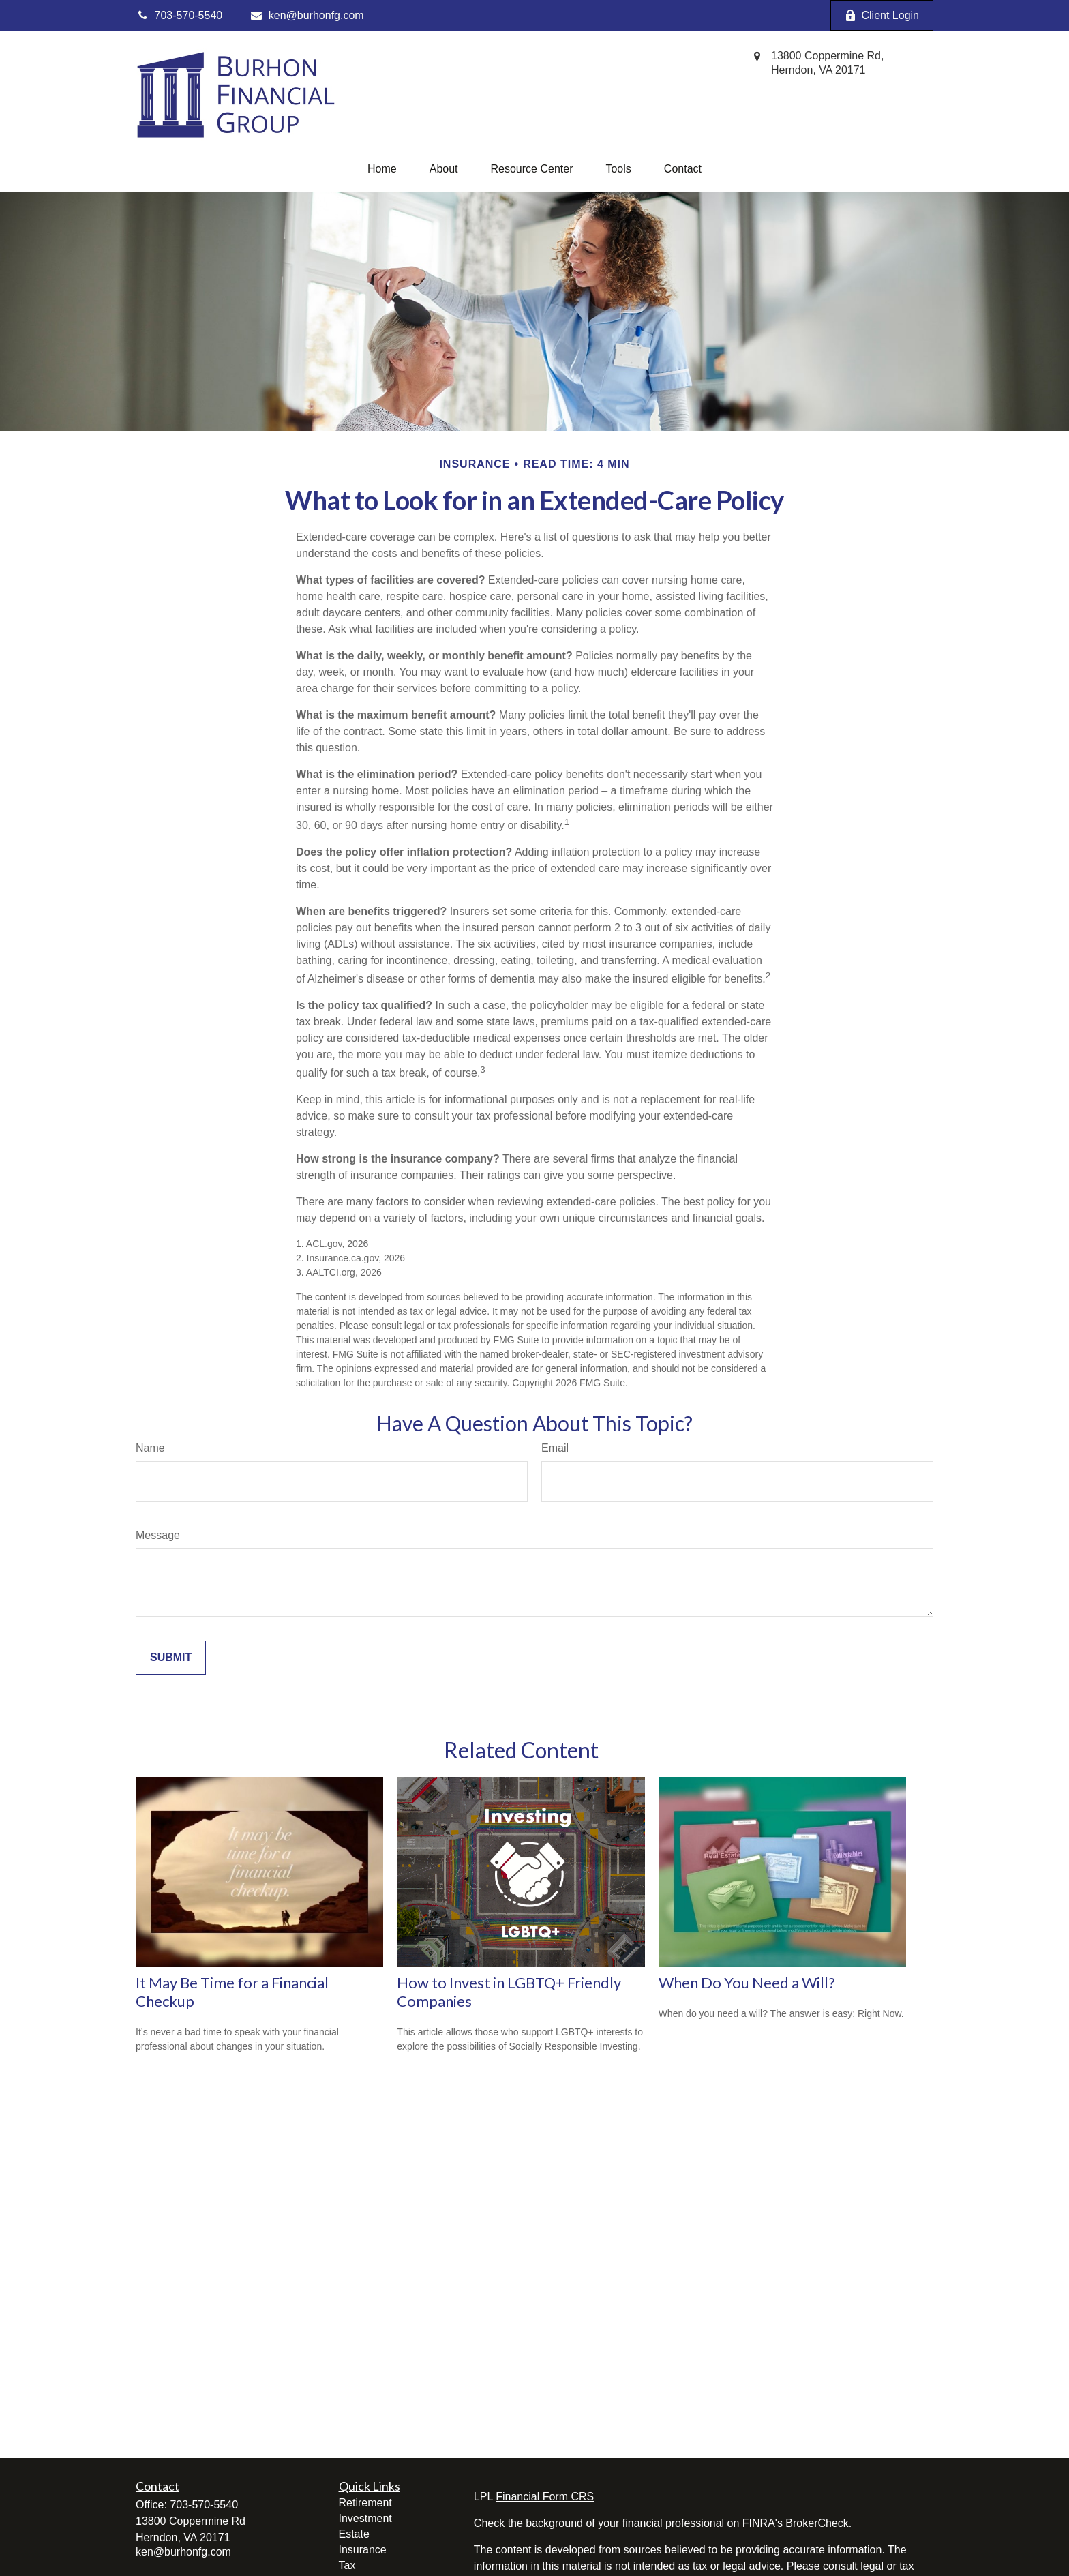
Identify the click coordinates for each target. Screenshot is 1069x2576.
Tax (347, 2565)
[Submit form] (171, 1658)
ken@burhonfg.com (306, 15)
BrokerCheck (816, 2523)
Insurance (363, 2550)
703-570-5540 (204, 2505)
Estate (354, 2534)
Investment (365, 2518)
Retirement (365, 2502)
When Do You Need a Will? (747, 1982)
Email (555, 1448)
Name (150, 1448)
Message (158, 1535)
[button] (382, 169)
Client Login (882, 16)
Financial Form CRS (545, 2496)
